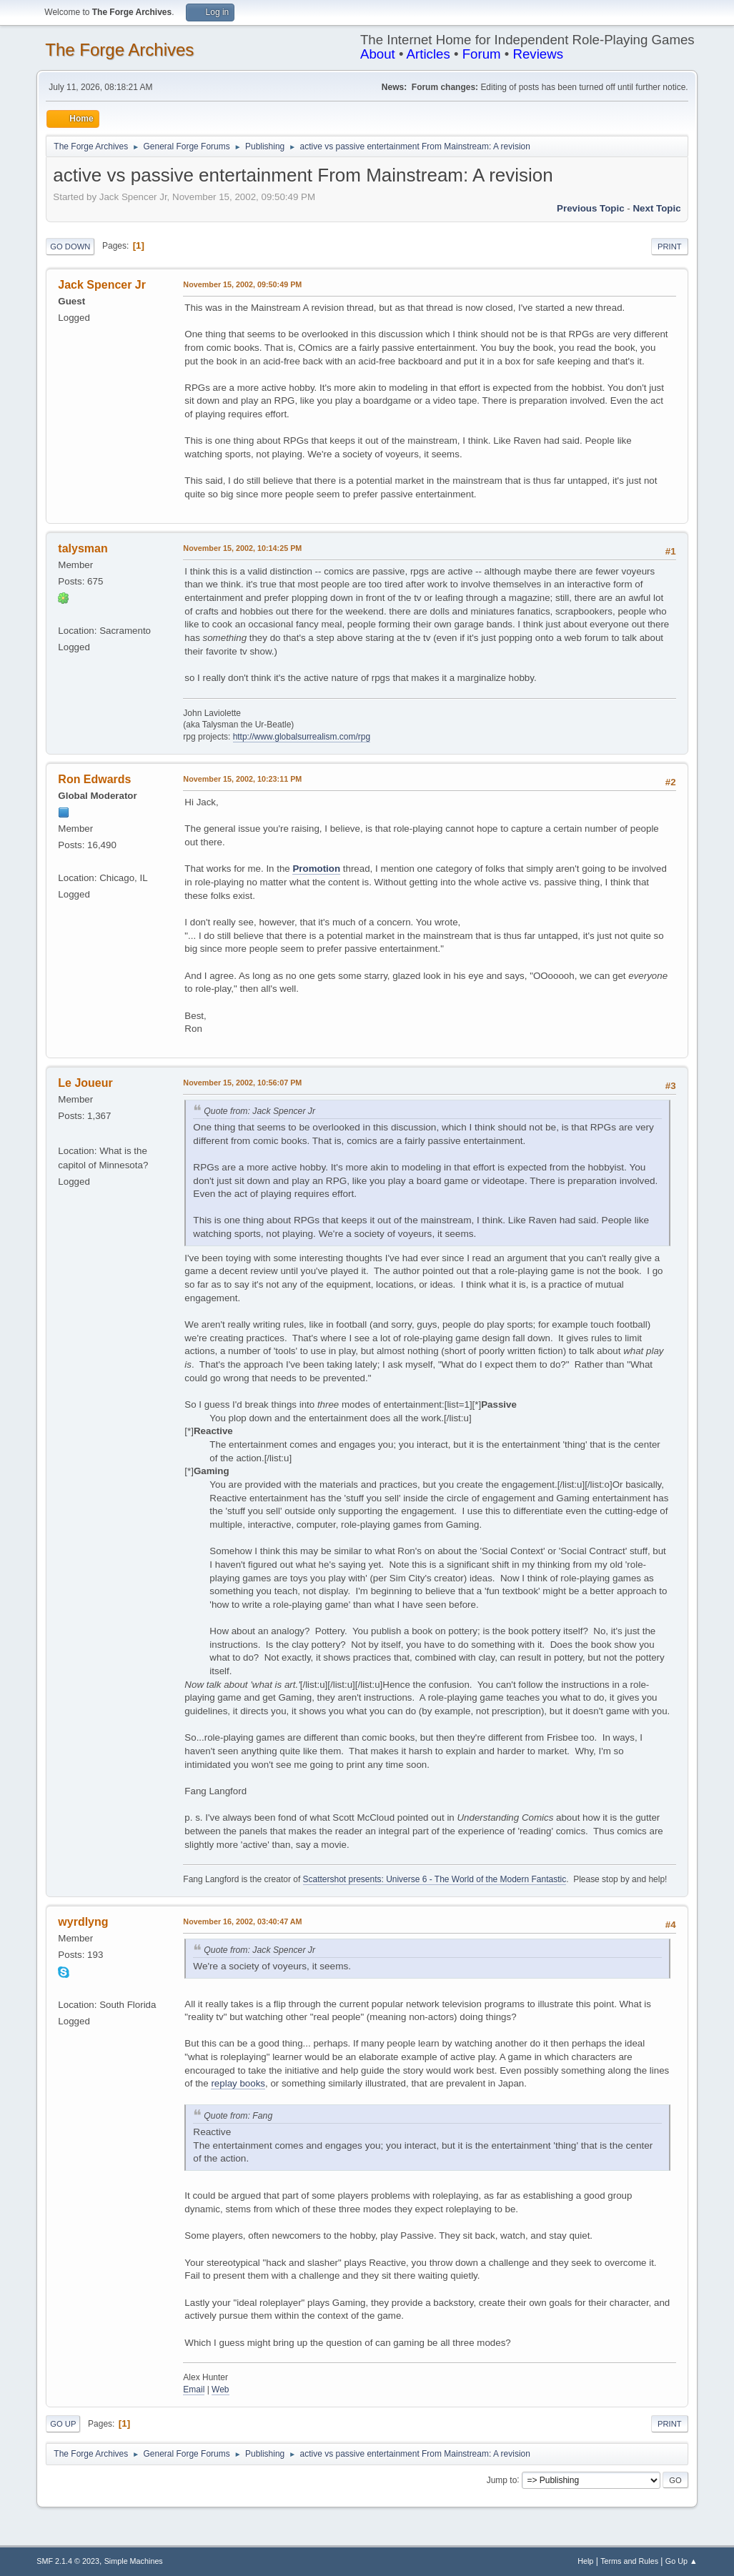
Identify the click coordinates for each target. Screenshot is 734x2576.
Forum (481, 53)
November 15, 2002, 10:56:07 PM (242, 1082)
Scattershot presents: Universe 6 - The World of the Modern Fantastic (435, 1879)
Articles (428, 53)
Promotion (316, 868)
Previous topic (591, 208)
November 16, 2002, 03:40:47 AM (242, 1921)
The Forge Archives (119, 49)
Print (670, 246)
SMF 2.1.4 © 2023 (67, 2561)
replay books (238, 2083)
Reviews (537, 53)
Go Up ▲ (681, 2561)
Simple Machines (133, 2561)
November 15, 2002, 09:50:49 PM (242, 284)
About (377, 53)
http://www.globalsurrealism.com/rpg (302, 737)
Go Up (63, 2424)
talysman (82, 548)
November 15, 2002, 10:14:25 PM (242, 548)
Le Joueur (85, 1083)
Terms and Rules (629, 2561)
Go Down (70, 246)
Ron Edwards (94, 779)
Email (193, 2389)
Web (220, 2389)
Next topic (656, 208)
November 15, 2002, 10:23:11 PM (242, 779)
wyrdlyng (83, 1922)
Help (585, 2561)
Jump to (502, 2480)
